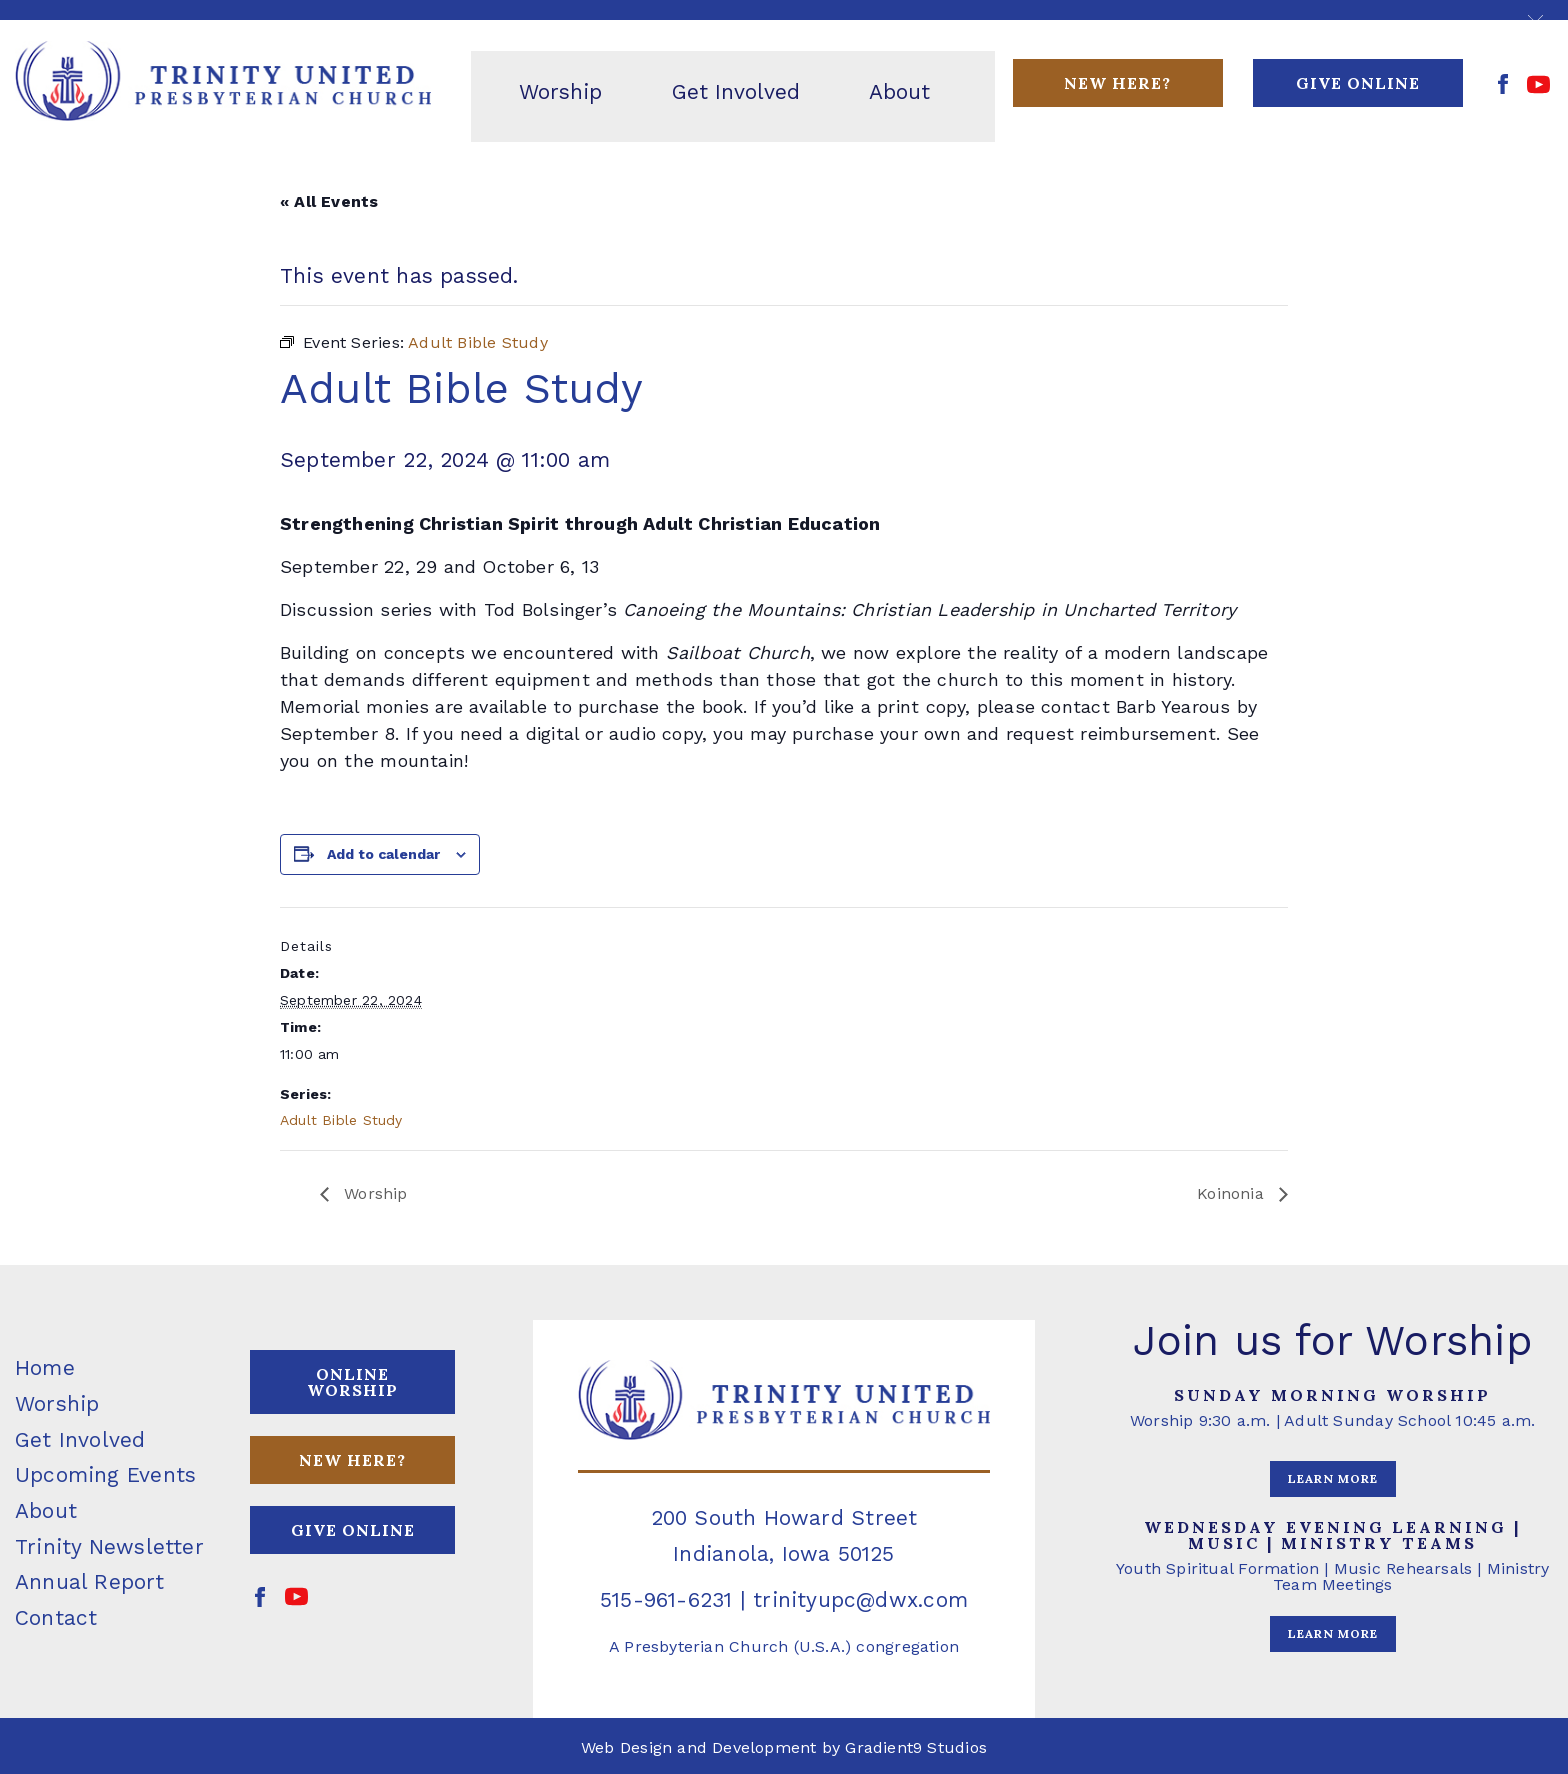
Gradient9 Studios (916, 1747)
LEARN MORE (1333, 1478)
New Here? (1117, 83)
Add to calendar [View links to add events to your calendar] (383, 854)
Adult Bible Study (341, 1120)
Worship (373, 1193)
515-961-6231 (666, 1599)
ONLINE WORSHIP (352, 1382)
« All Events (329, 201)
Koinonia (1233, 1193)
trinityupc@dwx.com (860, 1599)
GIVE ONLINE (1358, 83)
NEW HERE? (352, 1460)
